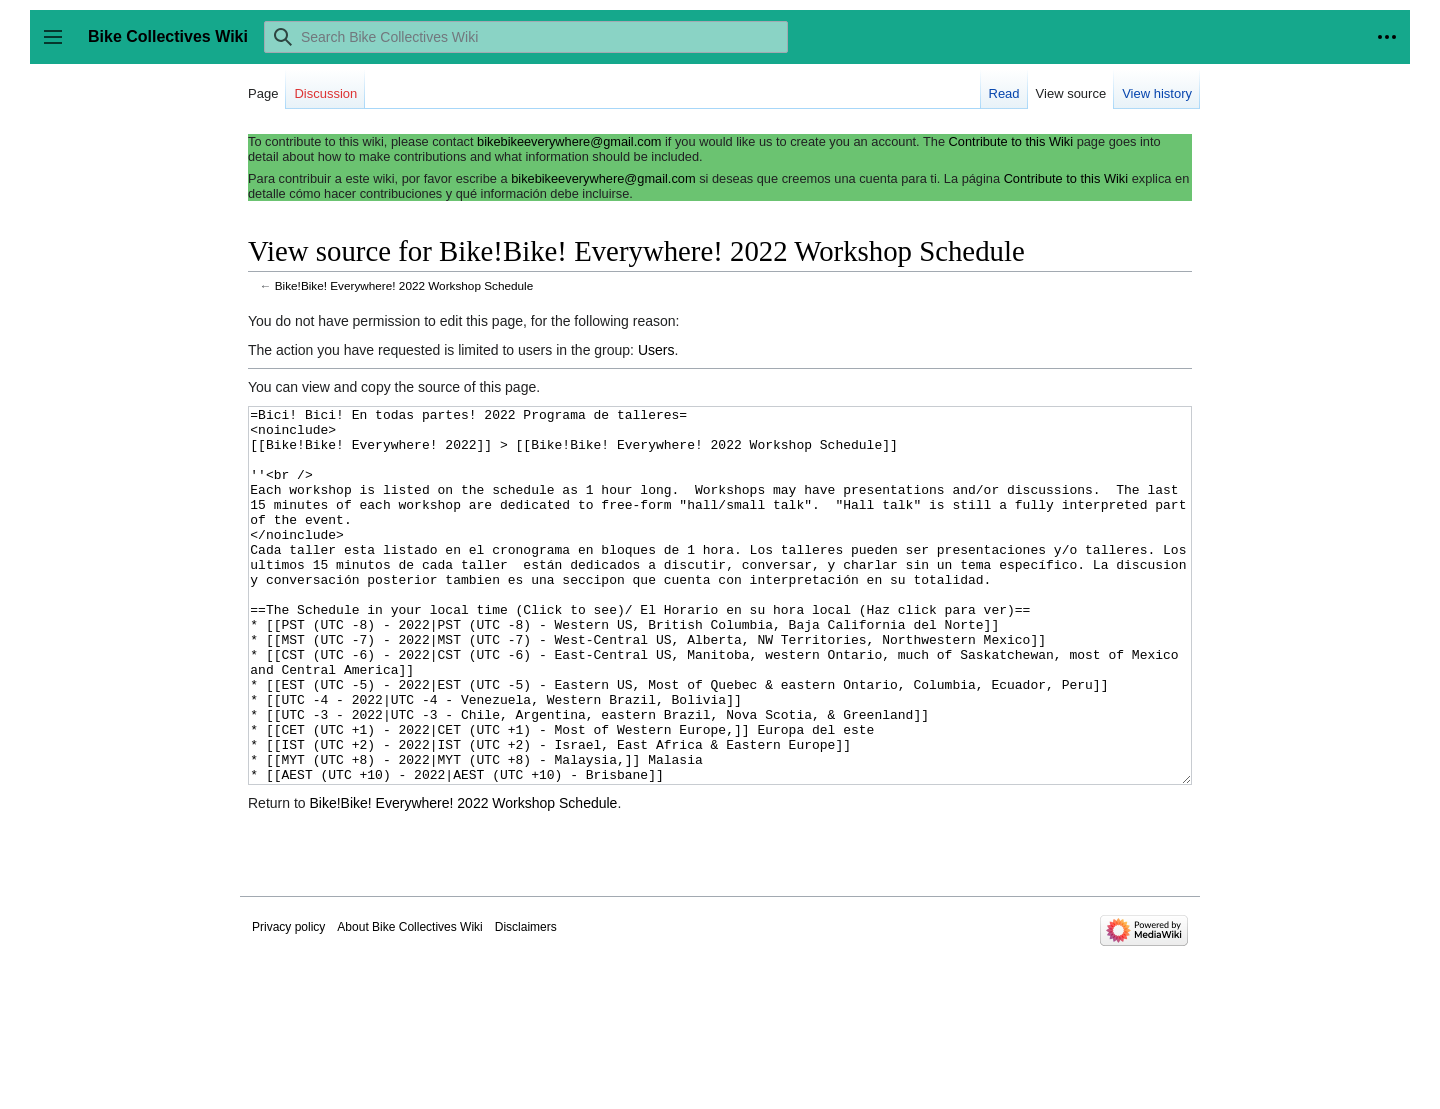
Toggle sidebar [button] (59, 46)
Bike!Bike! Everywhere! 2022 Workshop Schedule (404, 285)
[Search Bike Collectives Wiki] (526, 37)
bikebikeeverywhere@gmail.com (569, 141)
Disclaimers (526, 1002)
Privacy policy (288, 1002)
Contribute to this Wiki (1011, 141)
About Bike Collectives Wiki (409, 1002)
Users (656, 350)
